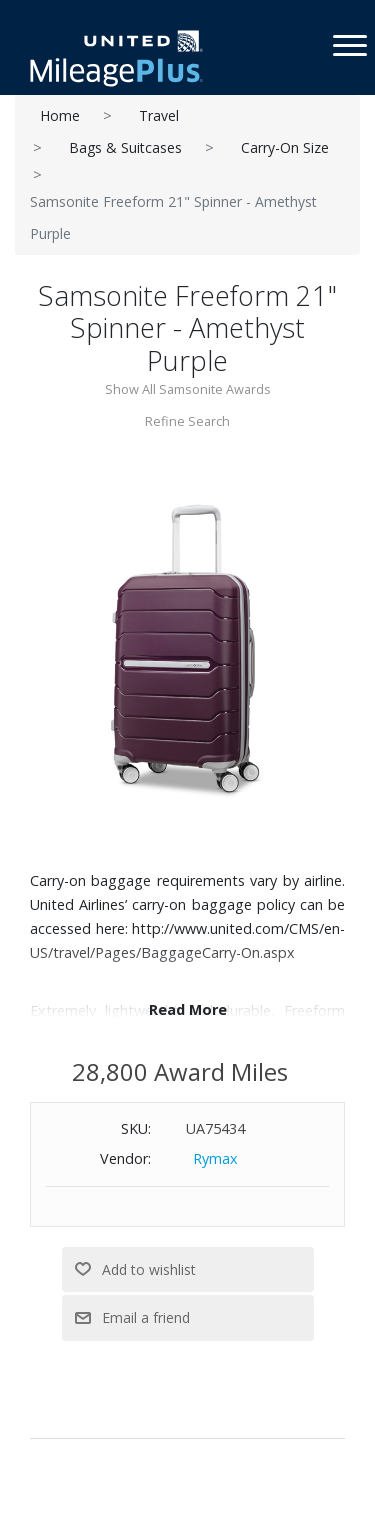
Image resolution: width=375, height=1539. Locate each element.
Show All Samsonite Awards (188, 389)
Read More (188, 1009)
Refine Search (187, 421)
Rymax (215, 1158)
